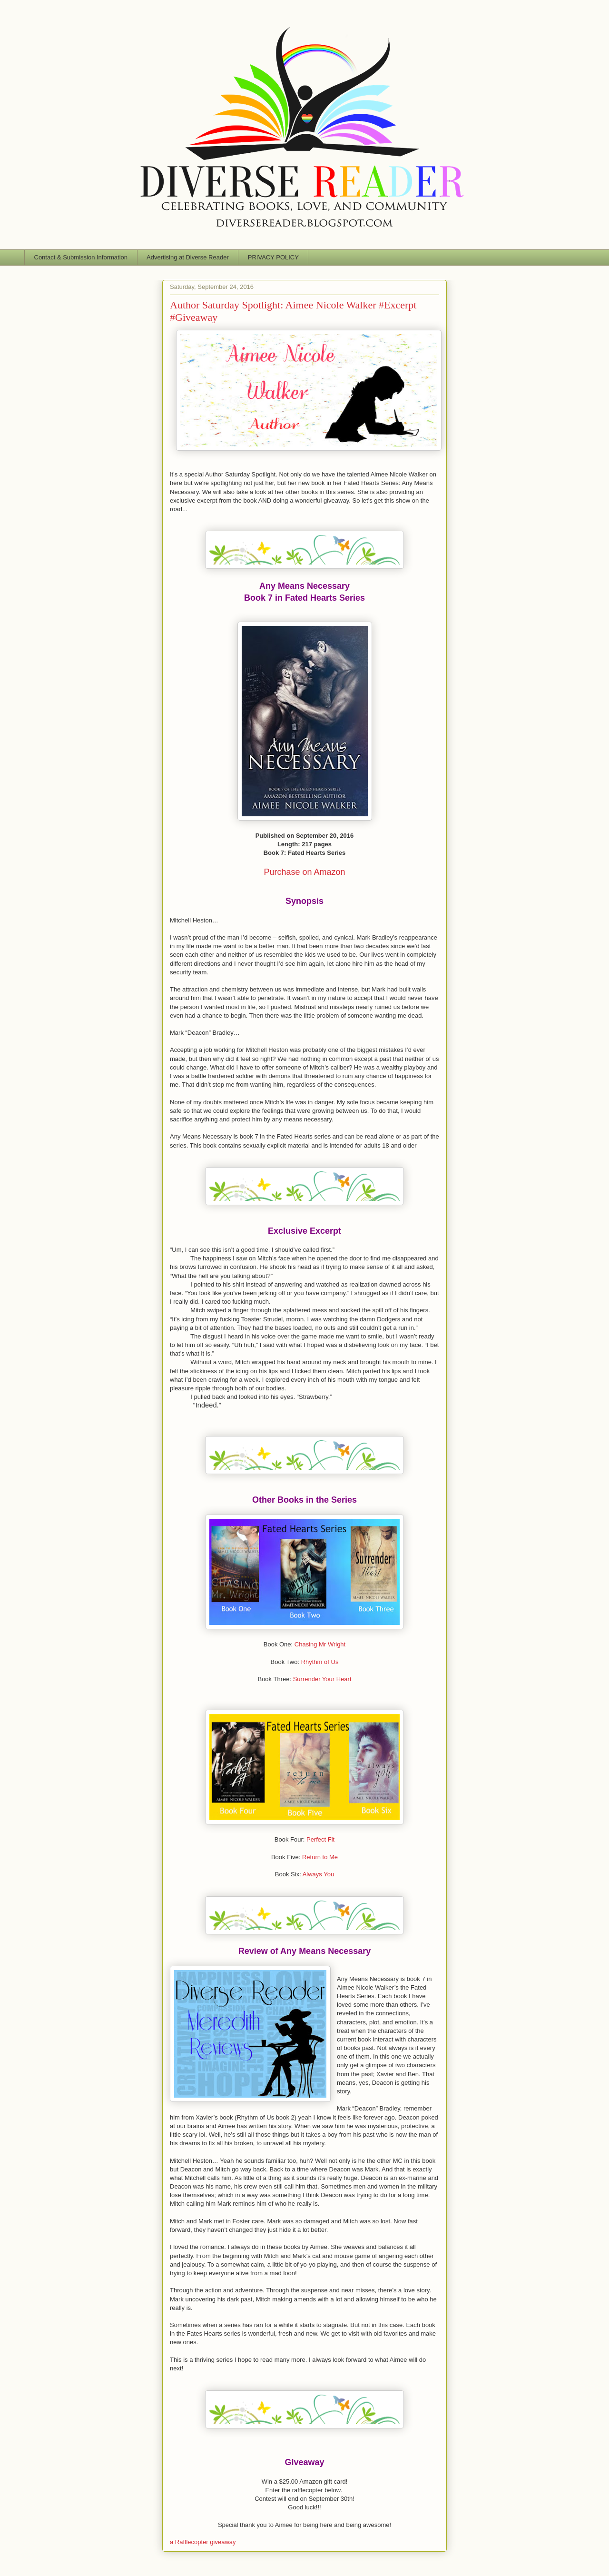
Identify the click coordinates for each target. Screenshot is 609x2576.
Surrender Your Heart (322, 1679)
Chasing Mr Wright (320, 1644)
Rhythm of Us (320, 1661)
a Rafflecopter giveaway (203, 2542)
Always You (318, 1874)
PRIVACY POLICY (273, 257)
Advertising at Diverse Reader (188, 257)
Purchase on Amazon (304, 872)
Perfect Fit (320, 1839)
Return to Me (320, 1857)
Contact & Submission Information (81, 257)
